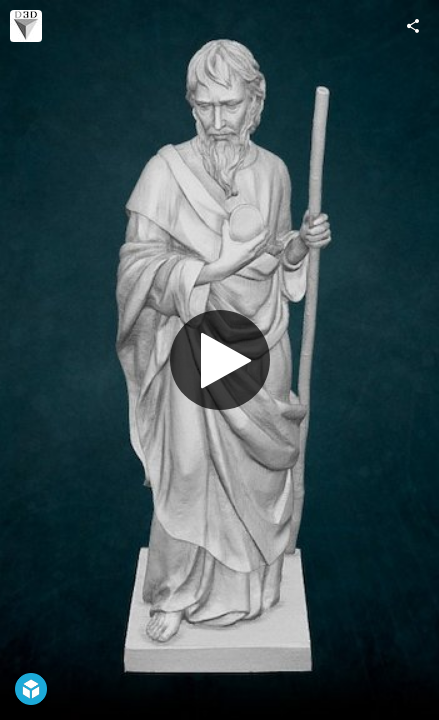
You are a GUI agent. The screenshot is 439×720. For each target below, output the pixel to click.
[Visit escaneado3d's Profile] (26, 26)
